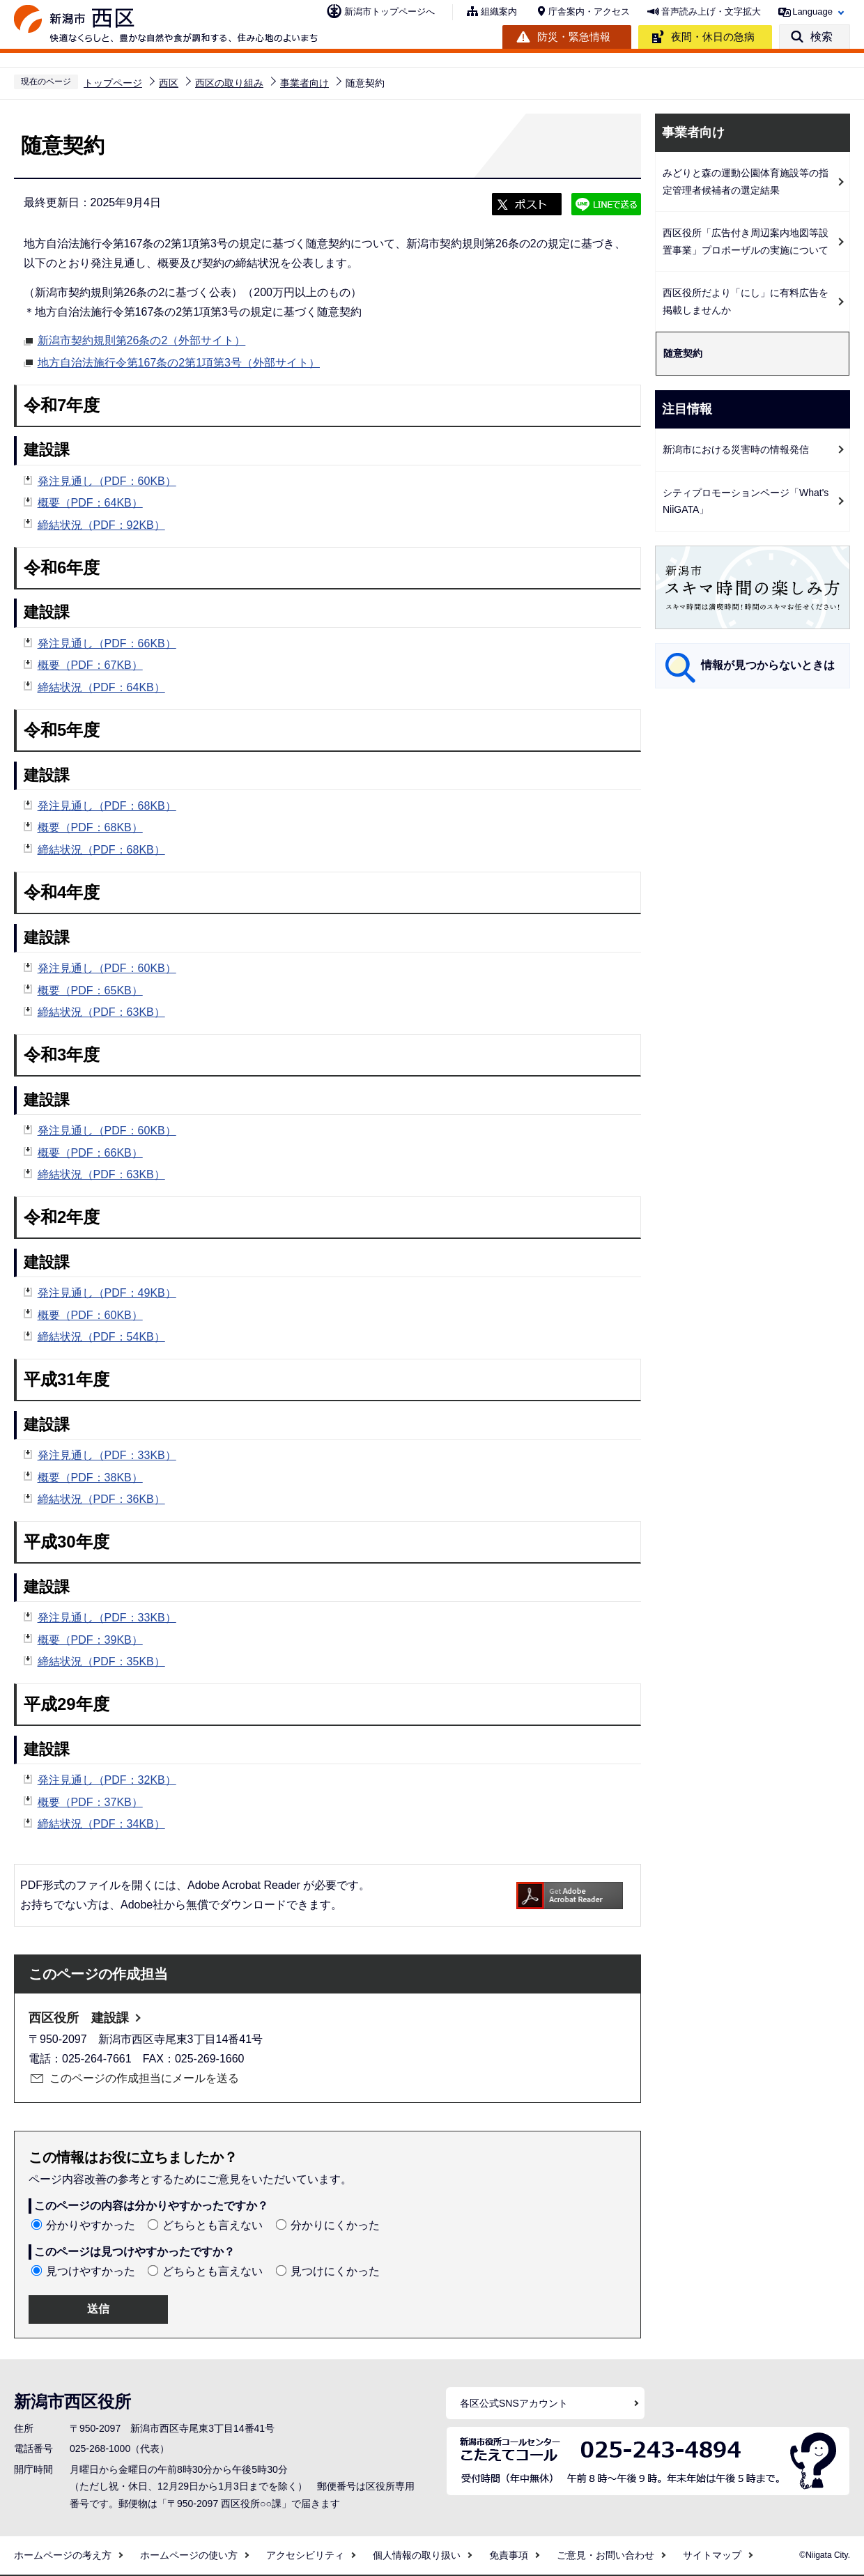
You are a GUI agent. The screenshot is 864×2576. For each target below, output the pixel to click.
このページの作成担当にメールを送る (144, 2078)
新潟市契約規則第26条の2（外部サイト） (142, 338)
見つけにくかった (335, 2271)
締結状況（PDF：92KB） (101, 525)
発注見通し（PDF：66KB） (107, 643)
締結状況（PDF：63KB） (101, 1012)
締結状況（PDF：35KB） (101, 1661)
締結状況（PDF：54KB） (101, 1337)
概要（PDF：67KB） (90, 665)
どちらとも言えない (212, 2225)
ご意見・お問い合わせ (605, 2555)
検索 (821, 37)
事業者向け (304, 82)
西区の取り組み (229, 82)
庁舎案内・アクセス (589, 11)
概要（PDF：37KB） (90, 1802)
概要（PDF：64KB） (90, 503)
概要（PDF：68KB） (90, 827)
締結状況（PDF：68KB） (101, 850)
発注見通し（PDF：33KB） (107, 1455)
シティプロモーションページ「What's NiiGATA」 (745, 501)
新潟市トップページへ (389, 11)
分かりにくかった (335, 2225)
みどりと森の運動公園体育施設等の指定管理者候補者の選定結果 (745, 181)
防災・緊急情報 (573, 37)
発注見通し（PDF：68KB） (107, 806)
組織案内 (499, 11)
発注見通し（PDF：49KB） (107, 1293)
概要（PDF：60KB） (90, 1315)
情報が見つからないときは (768, 665)
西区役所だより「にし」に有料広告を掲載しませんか (745, 301)
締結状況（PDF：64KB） (101, 687)
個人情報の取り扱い (417, 2555)
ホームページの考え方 (62, 2555)
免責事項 (508, 2555)
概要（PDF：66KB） (90, 1153)
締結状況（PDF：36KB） (101, 1499)
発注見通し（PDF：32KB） (107, 1780)
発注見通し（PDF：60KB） (107, 481)
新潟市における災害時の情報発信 (736, 449)
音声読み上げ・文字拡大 (711, 11)
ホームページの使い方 (189, 2555)
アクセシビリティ (305, 2555)
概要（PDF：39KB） (90, 1640)
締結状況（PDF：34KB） (101, 1824)
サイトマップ (712, 2555)
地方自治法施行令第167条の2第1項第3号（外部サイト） (179, 361)
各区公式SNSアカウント (514, 2403)
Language (812, 11)
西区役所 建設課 (79, 2018)
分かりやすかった (90, 2225)
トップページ (113, 82)
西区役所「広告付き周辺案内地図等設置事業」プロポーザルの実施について (745, 241)
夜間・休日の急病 (713, 37)
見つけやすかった (90, 2271)
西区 (168, 82)
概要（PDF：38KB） (90, 1477)
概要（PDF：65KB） (90, 990)
